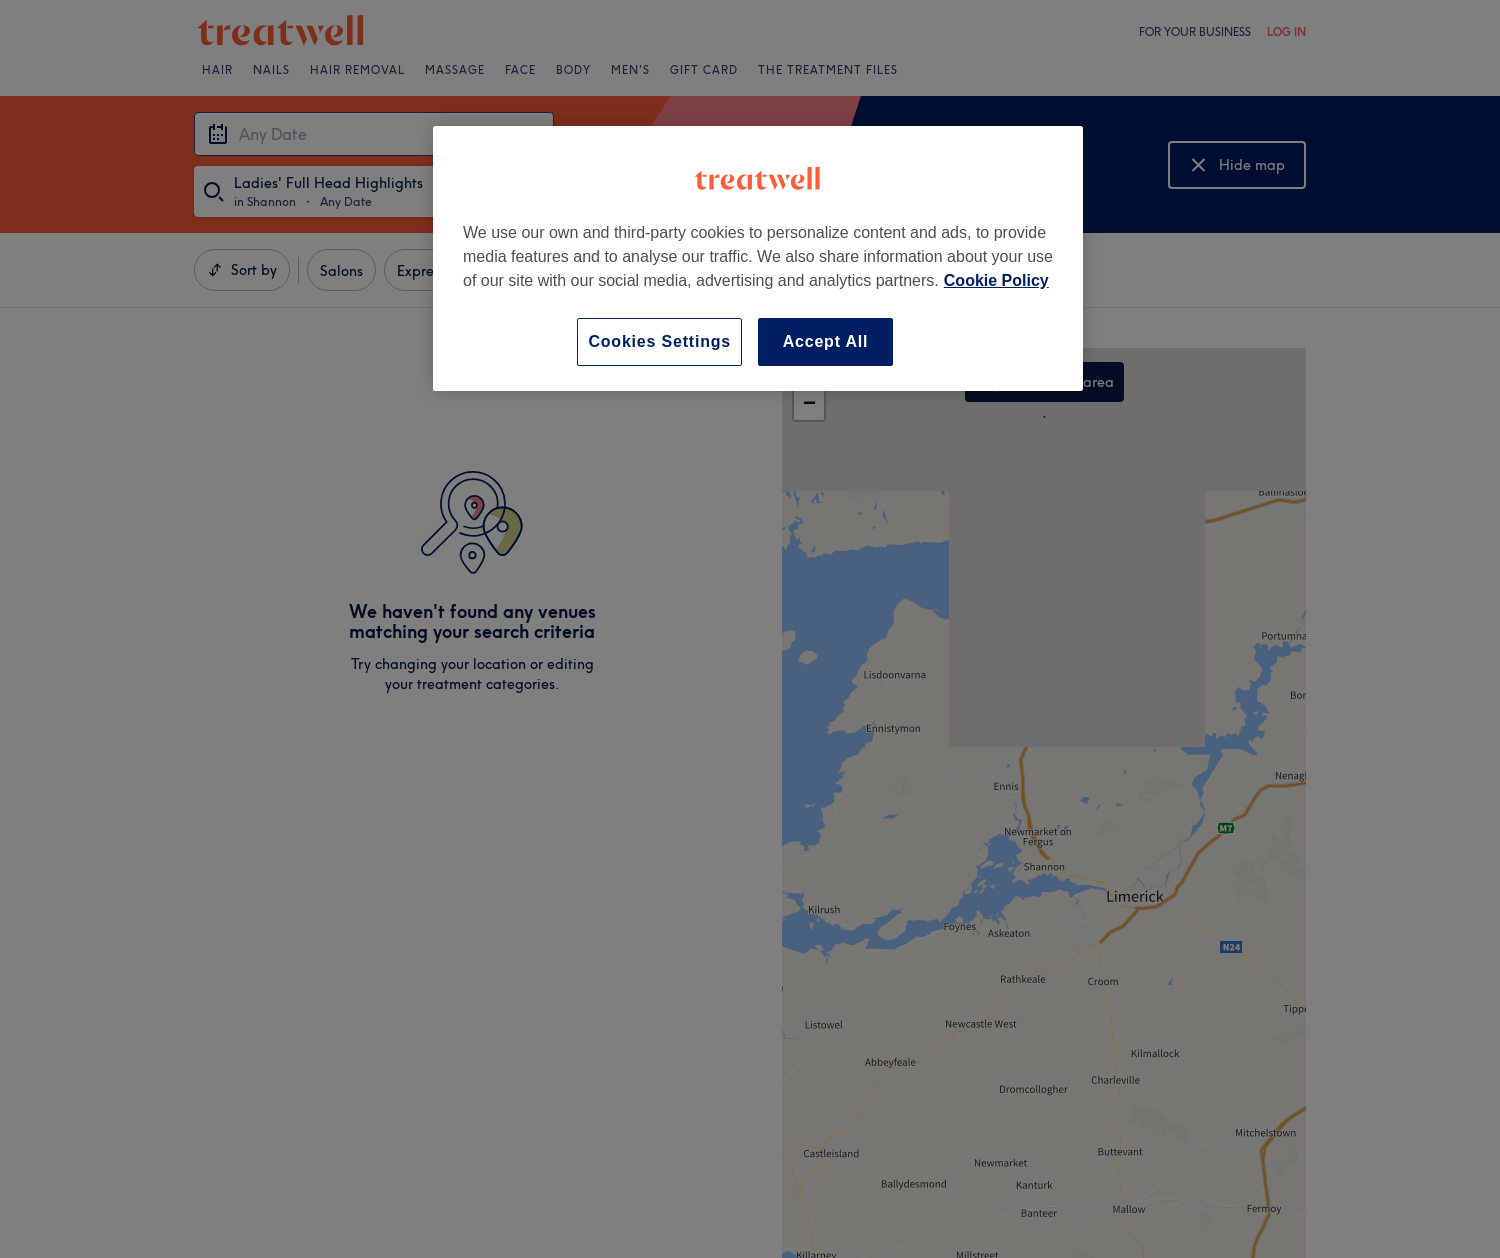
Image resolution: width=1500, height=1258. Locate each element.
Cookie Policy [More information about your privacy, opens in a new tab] (996, 280)
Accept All (826, 341)
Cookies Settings (659, 341)
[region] (758, 258)
